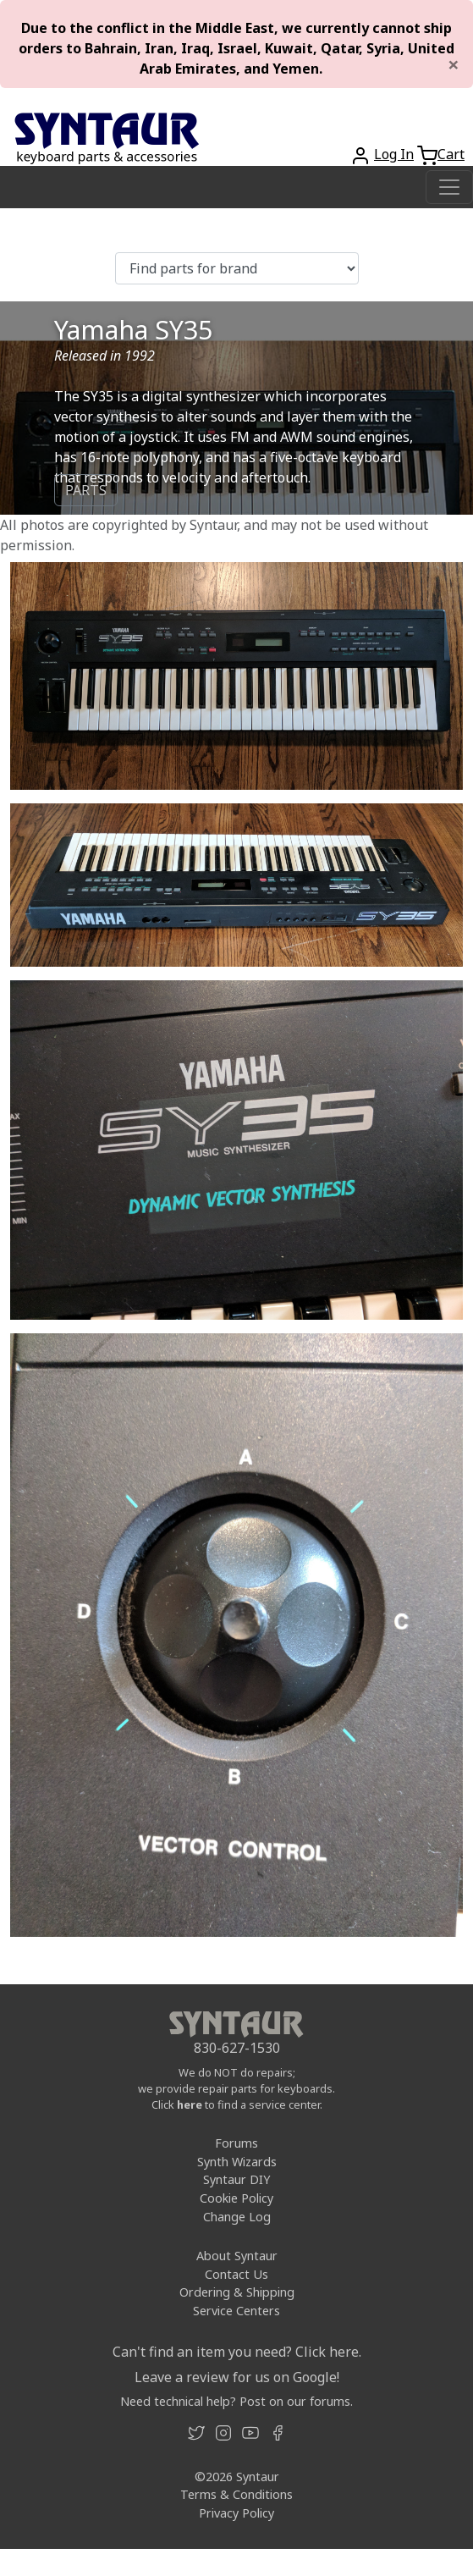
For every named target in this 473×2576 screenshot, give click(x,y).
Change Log (237, 2217)
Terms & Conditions (236, 2494)
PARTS (86, 490)
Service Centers (236, 2311)
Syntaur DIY (236, 2179)
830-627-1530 (237, 2047)
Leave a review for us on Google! (237, 2377)
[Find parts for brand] (237, 268)
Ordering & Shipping (236, 2292)
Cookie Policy (236, 2198)
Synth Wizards (237, 2162)
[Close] (453, 64)
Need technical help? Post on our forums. (236, 2401)
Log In (394, 154)
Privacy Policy (236, 2513)
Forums (236, 2143)
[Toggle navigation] (449, 187)
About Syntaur (237, 2256)
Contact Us (236, 2274)
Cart (451, 154)
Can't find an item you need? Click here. (237, 2351)
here (189, 2104)
